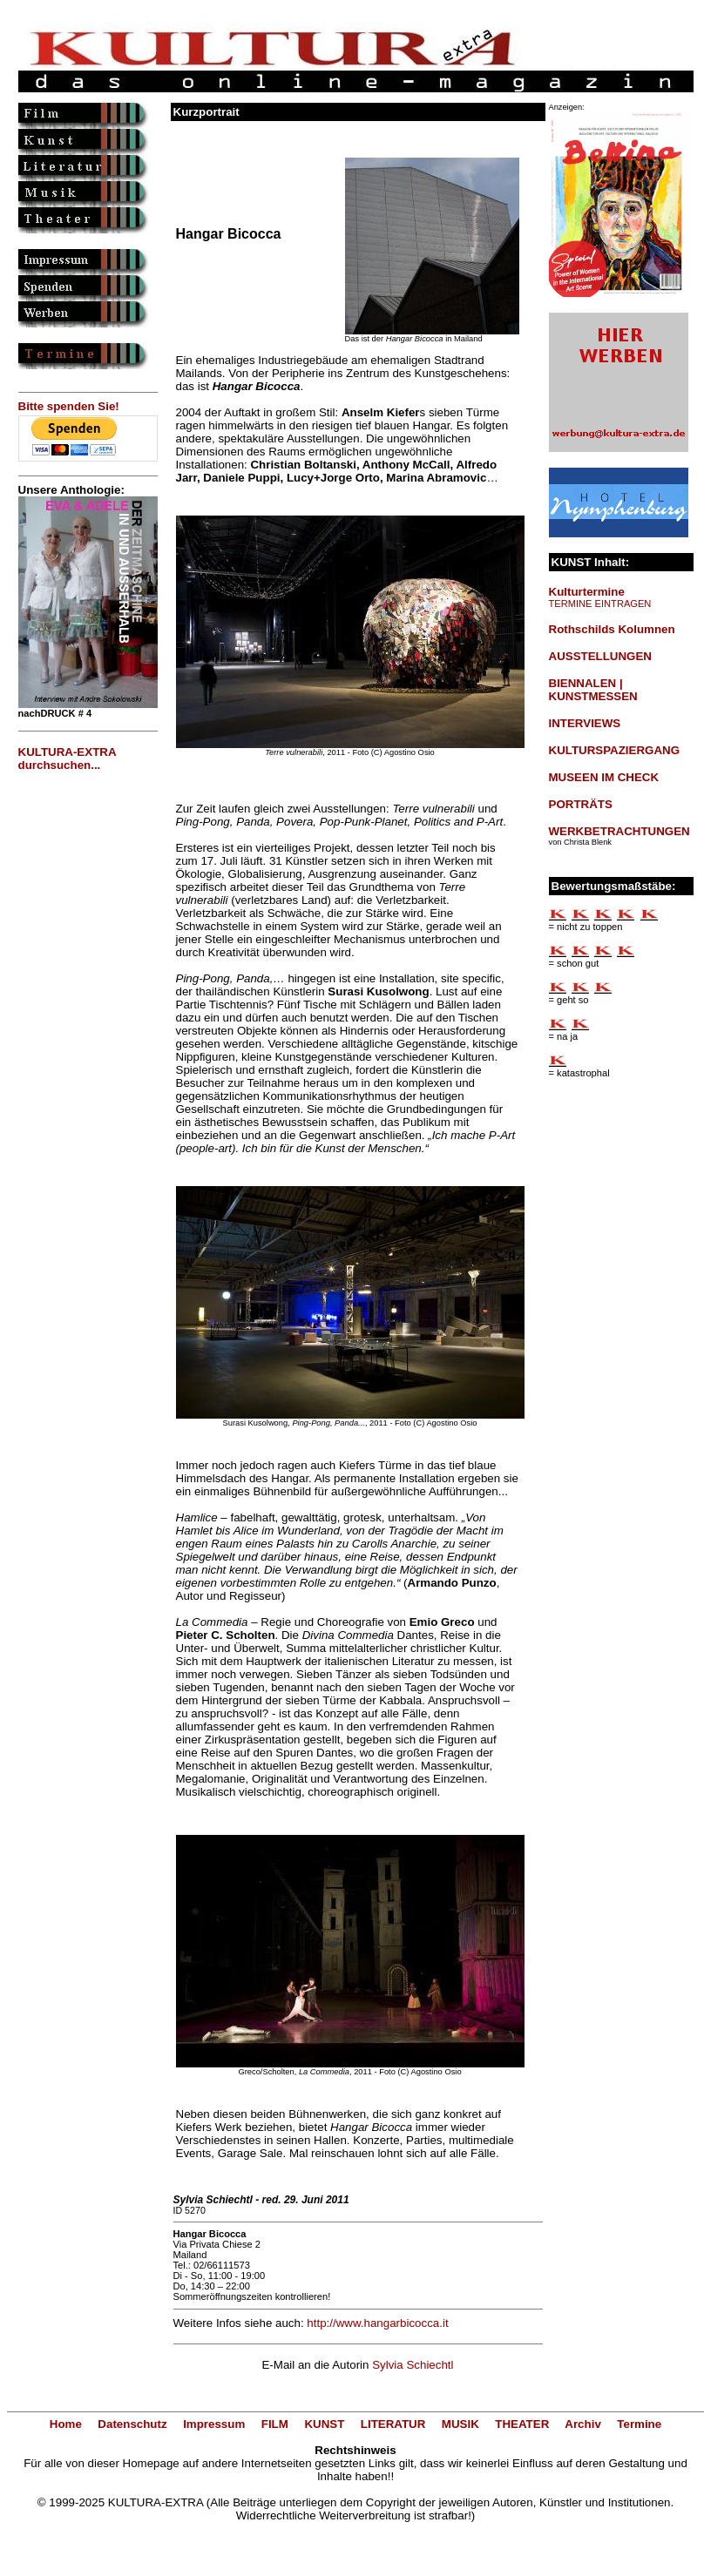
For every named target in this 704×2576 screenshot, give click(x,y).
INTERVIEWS (585, 723)
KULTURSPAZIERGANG (614, 750)
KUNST (324, 2424)
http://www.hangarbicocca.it (377, 2323)
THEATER (522, 2424)
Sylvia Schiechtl (412, 2364)
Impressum (214, 2424)
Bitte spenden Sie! (68, 406)
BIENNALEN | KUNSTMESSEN (593, 690)
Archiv (582, 2424)
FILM (274, 2424)
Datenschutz (132, 2424)
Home (66, 2424)
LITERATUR (393, 2424)
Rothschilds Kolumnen (612, 629)
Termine (639, 2424)
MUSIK (460, 2424)
